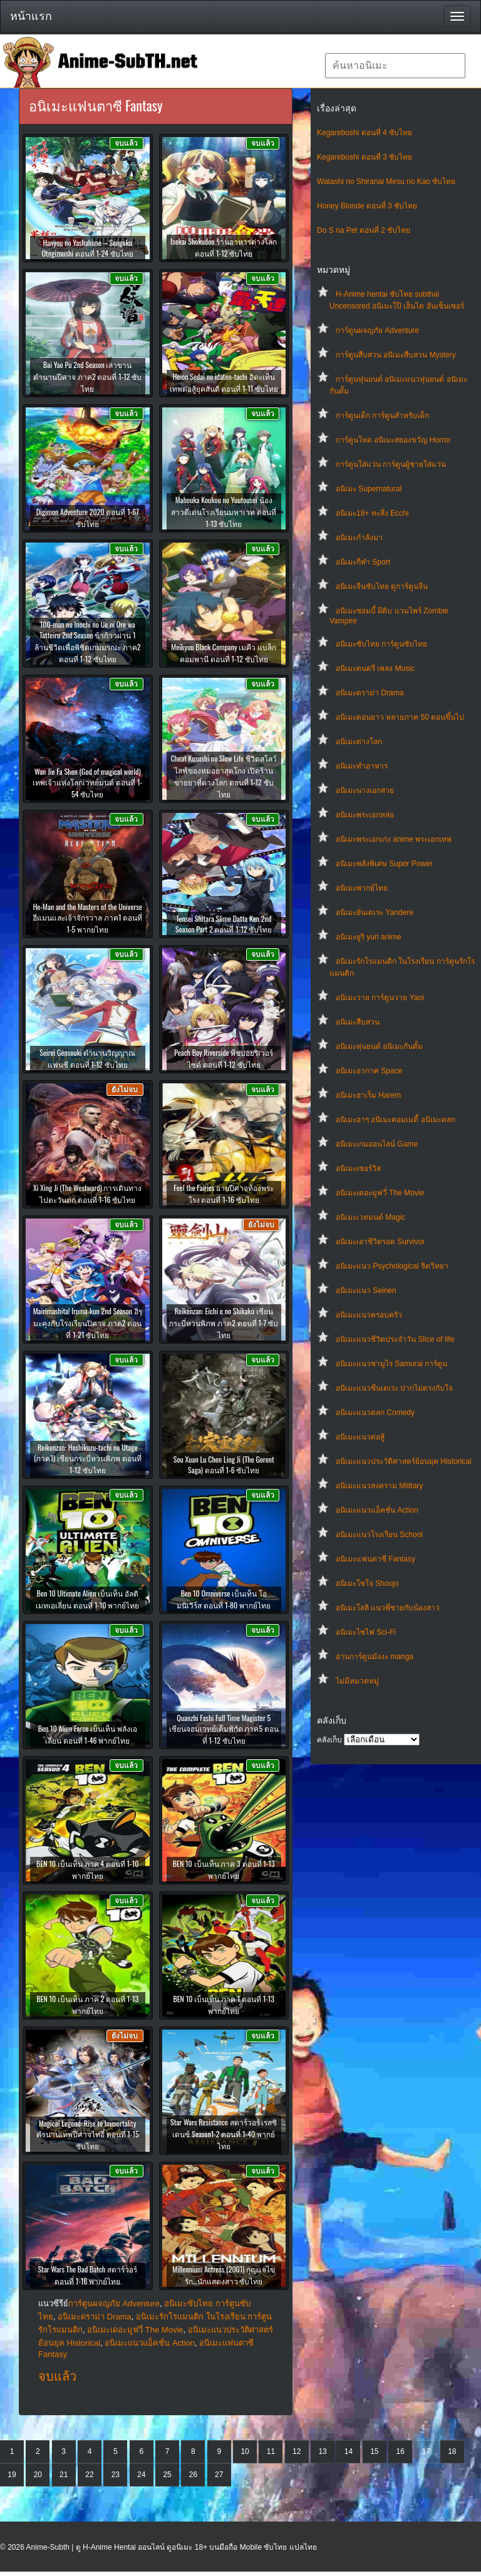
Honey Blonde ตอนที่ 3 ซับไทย (367, 206)
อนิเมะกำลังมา (359, 537)
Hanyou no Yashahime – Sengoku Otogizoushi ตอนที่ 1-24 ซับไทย (87, 247)
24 (141, 2474)
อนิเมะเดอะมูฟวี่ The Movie (380, 1192)
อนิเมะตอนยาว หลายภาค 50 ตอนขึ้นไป (400, 717)
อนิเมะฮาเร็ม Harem (368, 1095)
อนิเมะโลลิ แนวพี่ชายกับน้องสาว (388, 1607)
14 (348, 2451)
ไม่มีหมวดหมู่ (357, 1681)
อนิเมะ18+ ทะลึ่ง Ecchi (372, 513)
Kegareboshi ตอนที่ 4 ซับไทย (364, 132)
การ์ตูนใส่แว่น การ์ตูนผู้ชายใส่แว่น (391, 464)
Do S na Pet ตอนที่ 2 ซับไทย (363, 230)
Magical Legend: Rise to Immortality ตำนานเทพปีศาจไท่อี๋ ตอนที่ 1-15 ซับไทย (87, 2134)
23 (115, 2474)
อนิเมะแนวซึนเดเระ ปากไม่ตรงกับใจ (394, 1388)
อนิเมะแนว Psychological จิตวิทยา (392, 1266)
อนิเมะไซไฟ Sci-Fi (366, 1632)
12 (296, 2451)
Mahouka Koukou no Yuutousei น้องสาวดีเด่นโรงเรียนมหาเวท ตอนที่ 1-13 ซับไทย (223, 511)
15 (374, 2451)
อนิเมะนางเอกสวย (365, 790)
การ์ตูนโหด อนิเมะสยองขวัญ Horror (393, 440)
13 (322, 2451)
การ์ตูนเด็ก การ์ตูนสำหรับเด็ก (382, 415)
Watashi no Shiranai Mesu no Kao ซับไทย (386, 181)
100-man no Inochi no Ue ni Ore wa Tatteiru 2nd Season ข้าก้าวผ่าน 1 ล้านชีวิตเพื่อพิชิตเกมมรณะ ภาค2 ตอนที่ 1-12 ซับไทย (87, 641)
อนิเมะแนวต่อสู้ (360, 1437)
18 (452, 2451)
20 (38, 2474)
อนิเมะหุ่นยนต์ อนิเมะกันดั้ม (379, 1046)
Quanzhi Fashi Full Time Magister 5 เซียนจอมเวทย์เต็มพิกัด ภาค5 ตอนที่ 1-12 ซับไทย (224, 1728)
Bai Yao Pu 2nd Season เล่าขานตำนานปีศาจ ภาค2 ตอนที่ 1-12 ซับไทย (87, 376)
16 (400, 2451)
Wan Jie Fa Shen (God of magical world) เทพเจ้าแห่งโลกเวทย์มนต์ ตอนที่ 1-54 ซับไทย (87, 782)
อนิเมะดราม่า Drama (369, 692)
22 (89, 2474)
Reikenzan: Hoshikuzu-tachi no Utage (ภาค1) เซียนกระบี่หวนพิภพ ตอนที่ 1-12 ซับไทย (88, 1458)
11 (271, 2451)
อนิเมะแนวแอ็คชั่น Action (377, 1510)
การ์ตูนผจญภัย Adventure (377, 330)
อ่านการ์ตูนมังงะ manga (374, 1656)
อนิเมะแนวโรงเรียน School (379, 1534)
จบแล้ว (57, 2376)
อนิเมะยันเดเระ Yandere (374, 912)
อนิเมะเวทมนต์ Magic (370, 1217)
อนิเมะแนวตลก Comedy (375, 1412)
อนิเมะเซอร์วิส (358, 1168)
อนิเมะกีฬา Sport (363, 562)
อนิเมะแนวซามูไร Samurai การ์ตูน (391, 1363)
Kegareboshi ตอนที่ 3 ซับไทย (364, 157)
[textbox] (395, 65)
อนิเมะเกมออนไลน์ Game (377, 1144)
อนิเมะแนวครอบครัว (369, 1315)
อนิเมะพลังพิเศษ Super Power (384, 863)
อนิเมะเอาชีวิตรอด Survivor (380, 1241)
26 (193, 2474)
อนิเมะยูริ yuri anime (368, 937)
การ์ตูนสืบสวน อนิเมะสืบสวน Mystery (396, 354)
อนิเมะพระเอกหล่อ (365, 814)
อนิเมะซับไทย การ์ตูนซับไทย (381, 644)
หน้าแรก (31, 16)
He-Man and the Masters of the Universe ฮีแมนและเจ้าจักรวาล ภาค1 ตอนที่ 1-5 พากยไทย (87, 917)
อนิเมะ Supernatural (368, 488)
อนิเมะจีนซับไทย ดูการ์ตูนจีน (382, 586)
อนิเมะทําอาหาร (362, 766)
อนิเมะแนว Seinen (366, 1290)
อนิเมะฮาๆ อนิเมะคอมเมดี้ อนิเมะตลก (395, 1119)
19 (12, 2474)
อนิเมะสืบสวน (358, 1022)
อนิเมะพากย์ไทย (362, 888)
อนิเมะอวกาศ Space (369, 1070)
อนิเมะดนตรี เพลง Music (375, 668)
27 (219, 2474)
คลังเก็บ (329, 1739)
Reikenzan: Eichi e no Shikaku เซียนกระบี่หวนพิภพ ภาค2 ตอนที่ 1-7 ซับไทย (223, 1323)
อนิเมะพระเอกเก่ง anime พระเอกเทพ (394, 839)
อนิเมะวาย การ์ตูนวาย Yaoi (380, 997)
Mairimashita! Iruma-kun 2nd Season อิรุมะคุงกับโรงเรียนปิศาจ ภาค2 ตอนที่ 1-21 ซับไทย (87, 1323)
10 (244, 2451)
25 (167, 2474)
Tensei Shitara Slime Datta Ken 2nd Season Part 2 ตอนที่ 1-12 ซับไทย (223, 923)
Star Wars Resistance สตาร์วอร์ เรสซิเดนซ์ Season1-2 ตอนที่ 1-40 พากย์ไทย (223, 2134)
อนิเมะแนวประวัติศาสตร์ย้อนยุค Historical (404, 1461)
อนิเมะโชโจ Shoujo (367, 1583)
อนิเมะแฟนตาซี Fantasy (375, 1559)
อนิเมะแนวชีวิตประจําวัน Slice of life (395, 1339)
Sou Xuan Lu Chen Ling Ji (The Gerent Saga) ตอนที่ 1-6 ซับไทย (223, 1464)
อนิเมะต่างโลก (359, 741)
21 (63, 2474)
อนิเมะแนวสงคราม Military (379, 1485)
